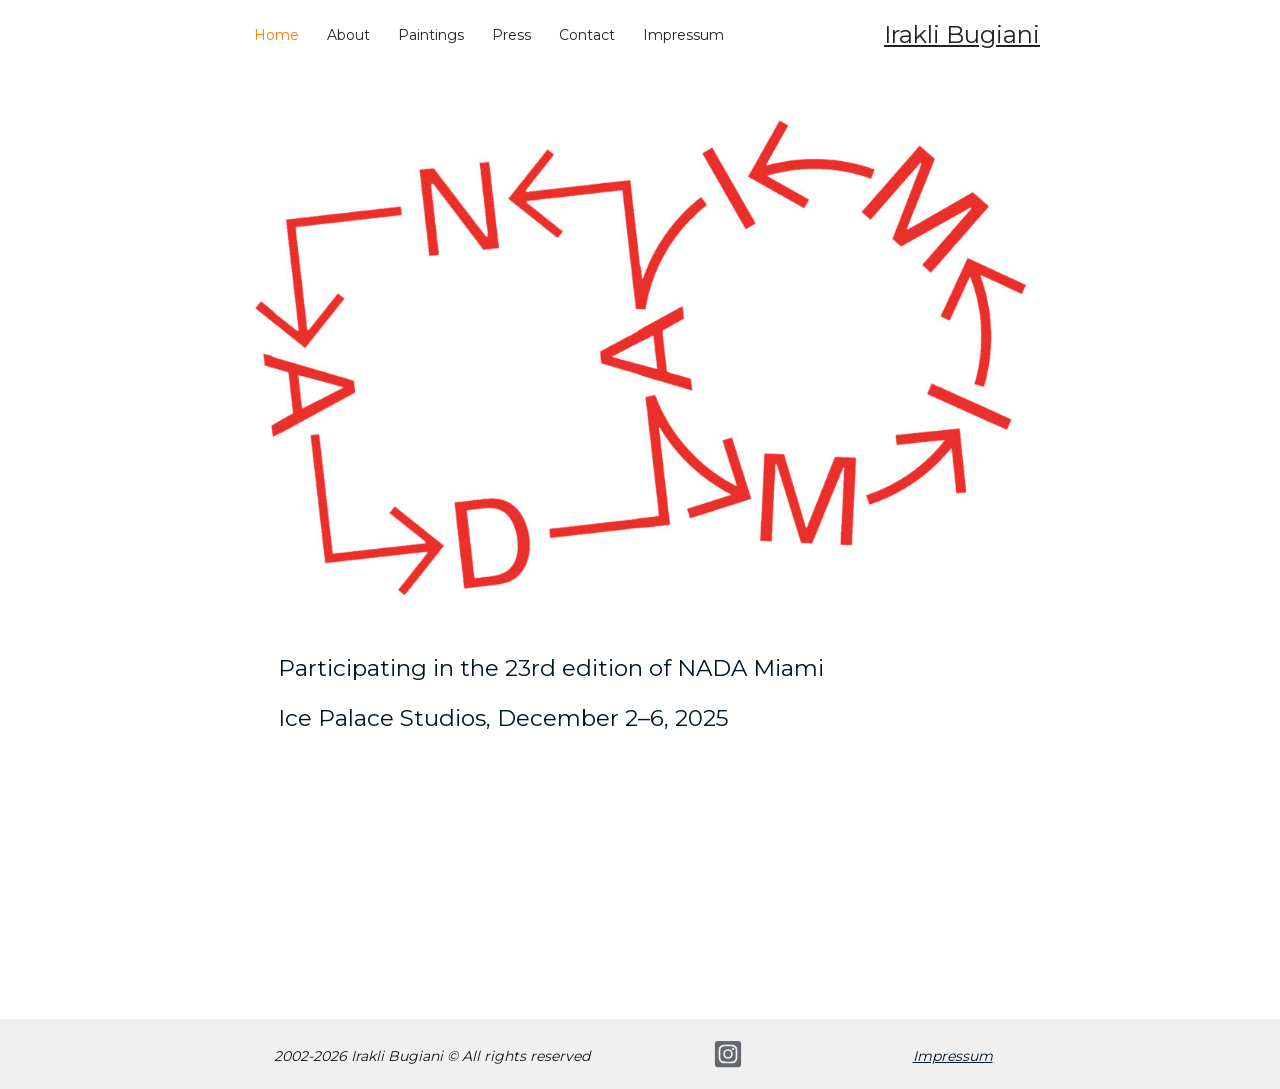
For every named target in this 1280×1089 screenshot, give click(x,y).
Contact (587, 35)
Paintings (431, 35)
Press (511, 35)
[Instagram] (728, 1054)
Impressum (683, 35)
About (348, 35)
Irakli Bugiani (962, 34)
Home (276, 35)
